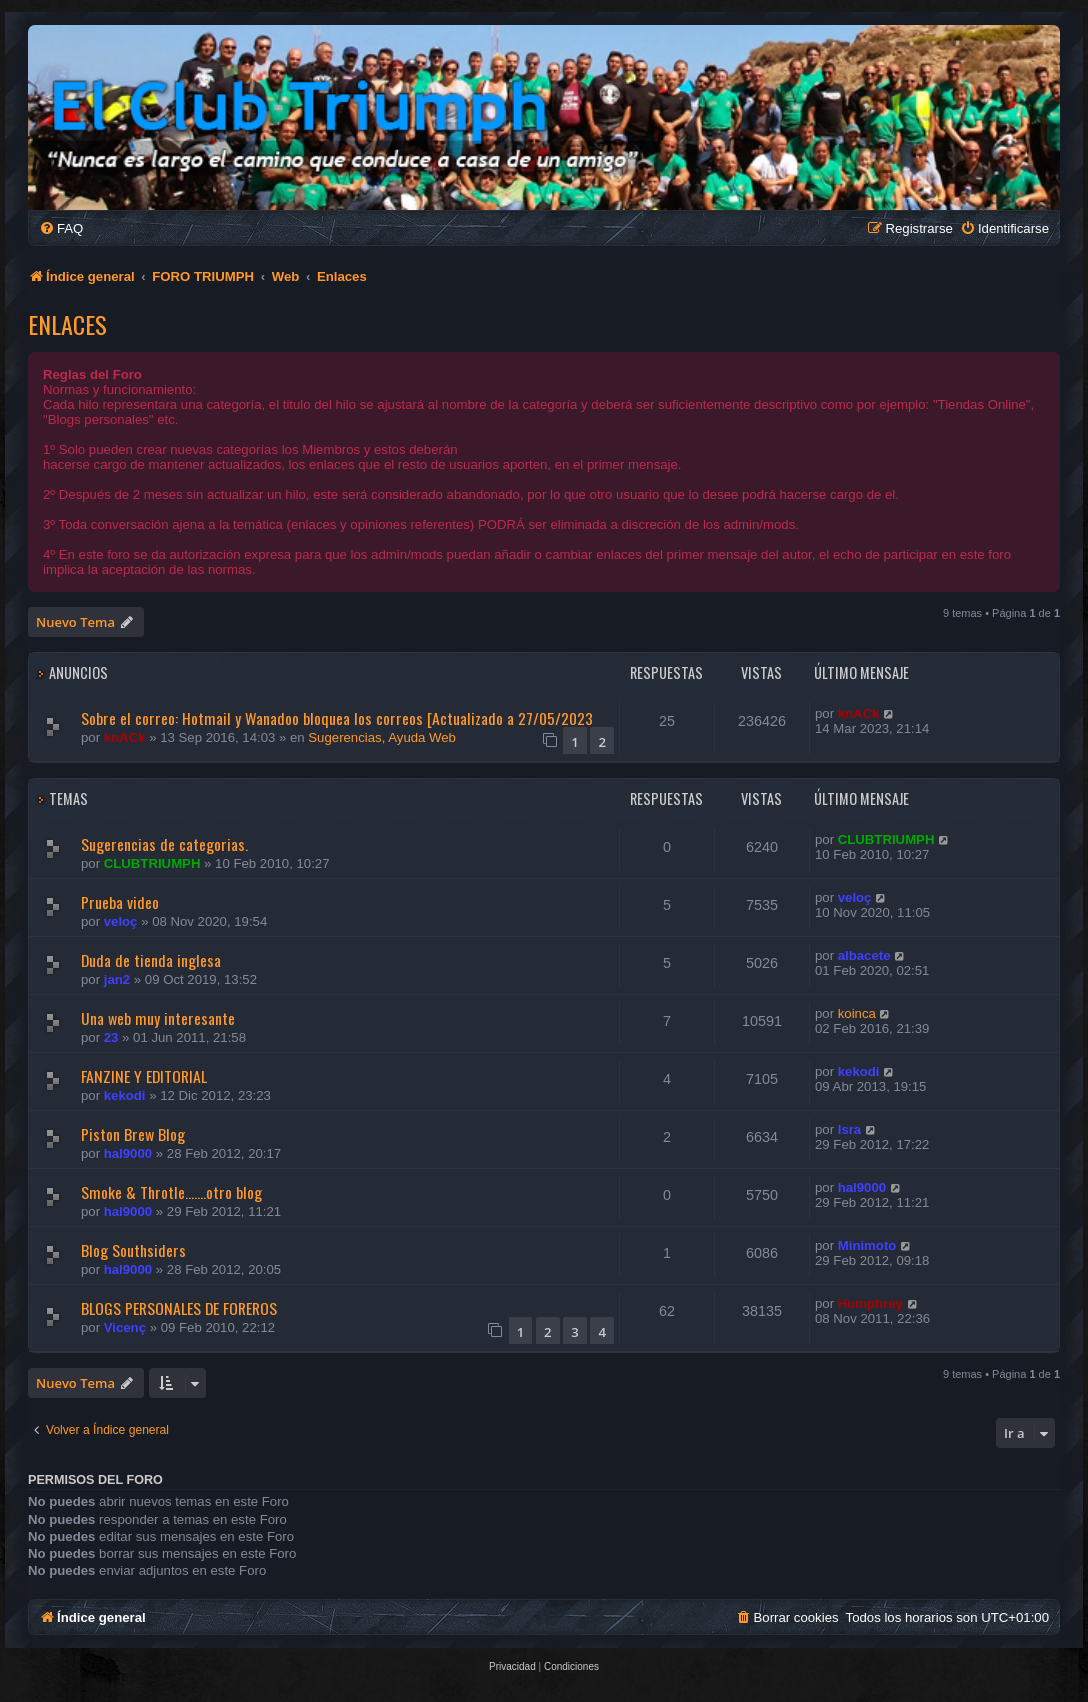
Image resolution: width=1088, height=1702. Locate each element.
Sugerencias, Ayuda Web (382, 737)
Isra (849, 1129)
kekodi (125, 1095)
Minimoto (867, 1245)
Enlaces (67, 324)
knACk (125, 737)
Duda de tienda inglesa (151, 960)
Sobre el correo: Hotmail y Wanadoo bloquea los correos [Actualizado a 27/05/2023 (337, 718)
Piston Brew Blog (133, 1134)
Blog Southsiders (133, 1250)
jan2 (117, 979)
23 (111, 1037)
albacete (864, 955)
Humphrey (870, 1303)
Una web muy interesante (158, 1018)
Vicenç (125, 1327)
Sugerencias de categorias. (164, 844)
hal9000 (128, 1153)
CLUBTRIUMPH (152, 863)
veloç (121, 921)
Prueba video (120, 902)
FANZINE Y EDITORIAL (144, 1076)
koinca (857, 1013)
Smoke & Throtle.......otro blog (171, 1192)
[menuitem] (61, 228)
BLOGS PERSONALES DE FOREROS (179, 1308)
